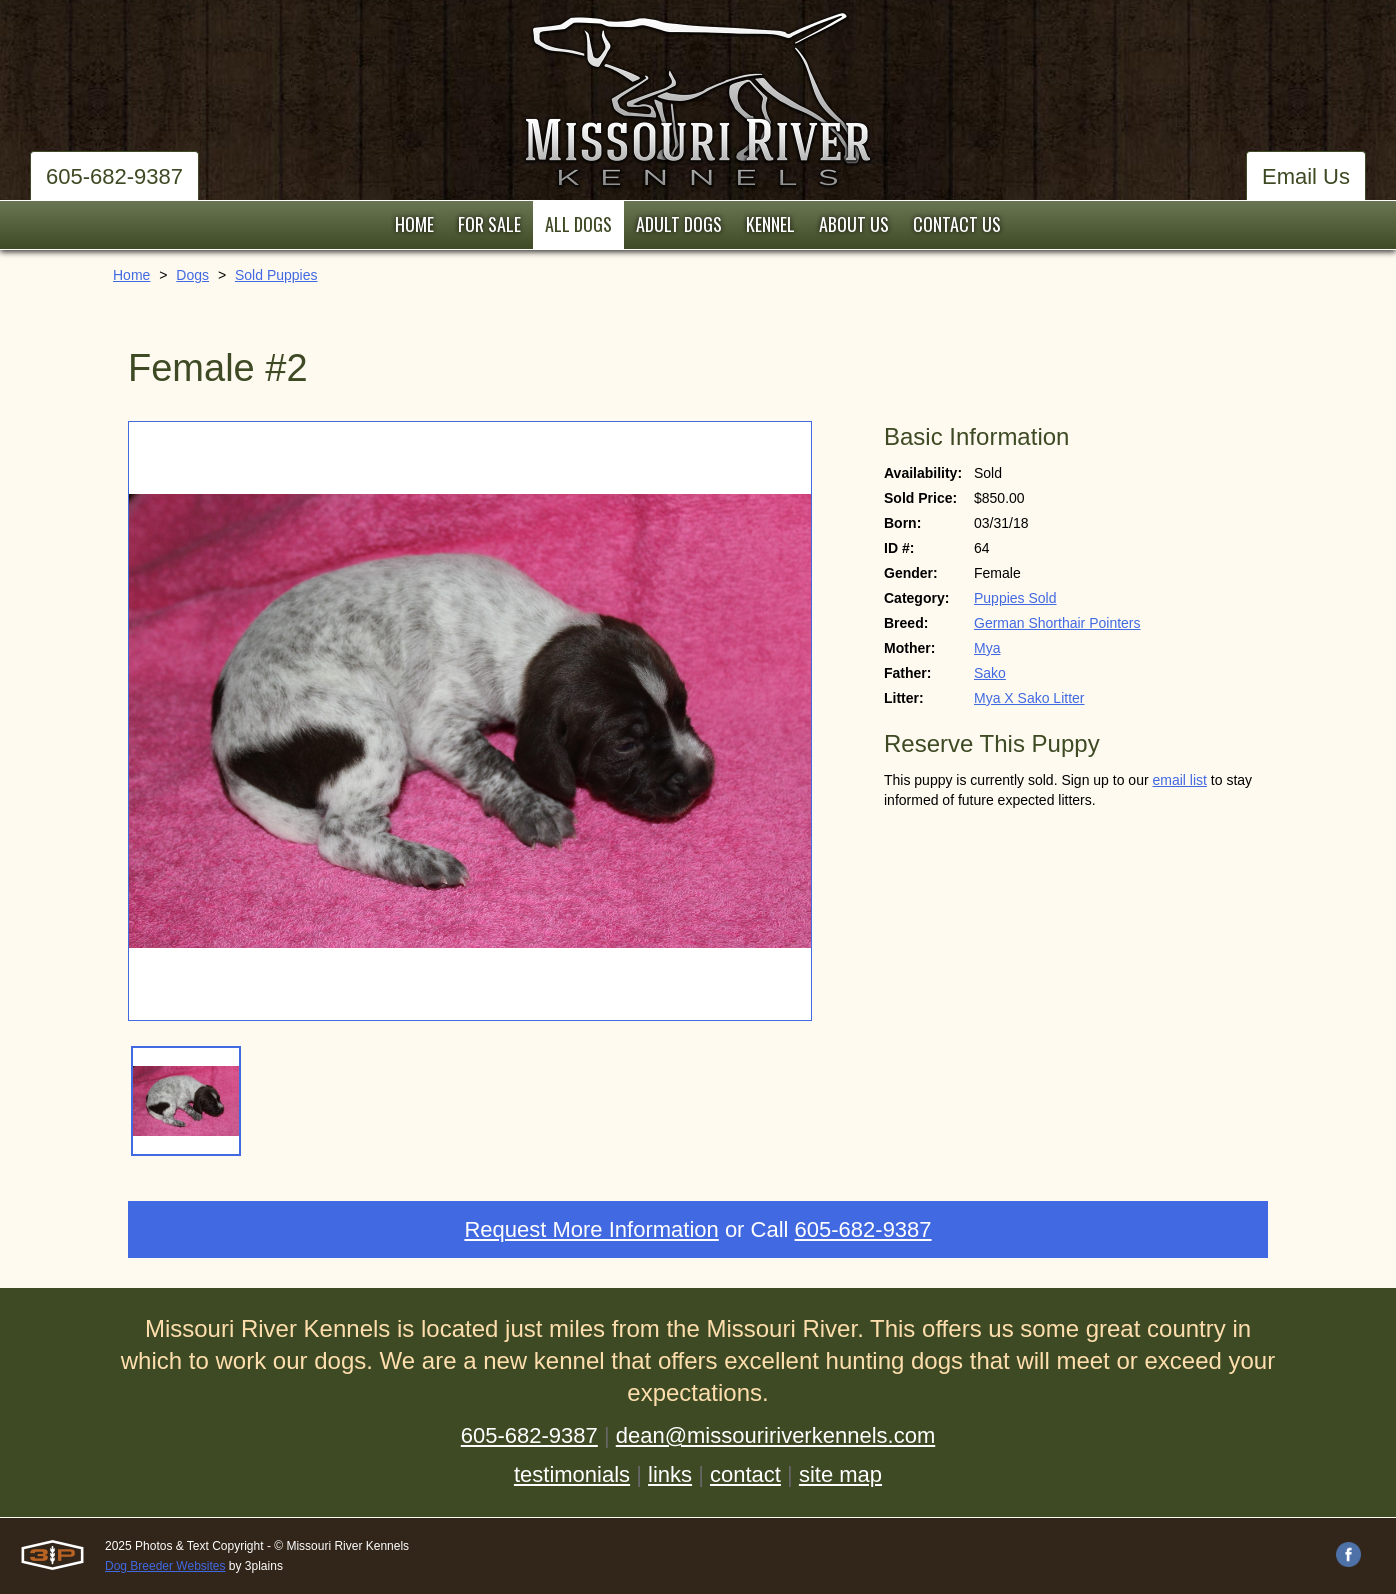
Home (131, 275)
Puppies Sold (1015, 598)
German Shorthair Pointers (1057, 623)
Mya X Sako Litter (1029, 698)
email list (1179, 780)
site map (840, 1474)
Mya (987, 648)
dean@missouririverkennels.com (775, 1435)
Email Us (1306, 176)
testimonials (572, 1474)
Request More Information (591, 1229)
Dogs (192, 275)
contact (745, 1474)
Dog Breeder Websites (165, 1566)
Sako (990, 673)
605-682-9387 (114, 176)
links (670, 1474)
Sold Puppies (276, 275)
